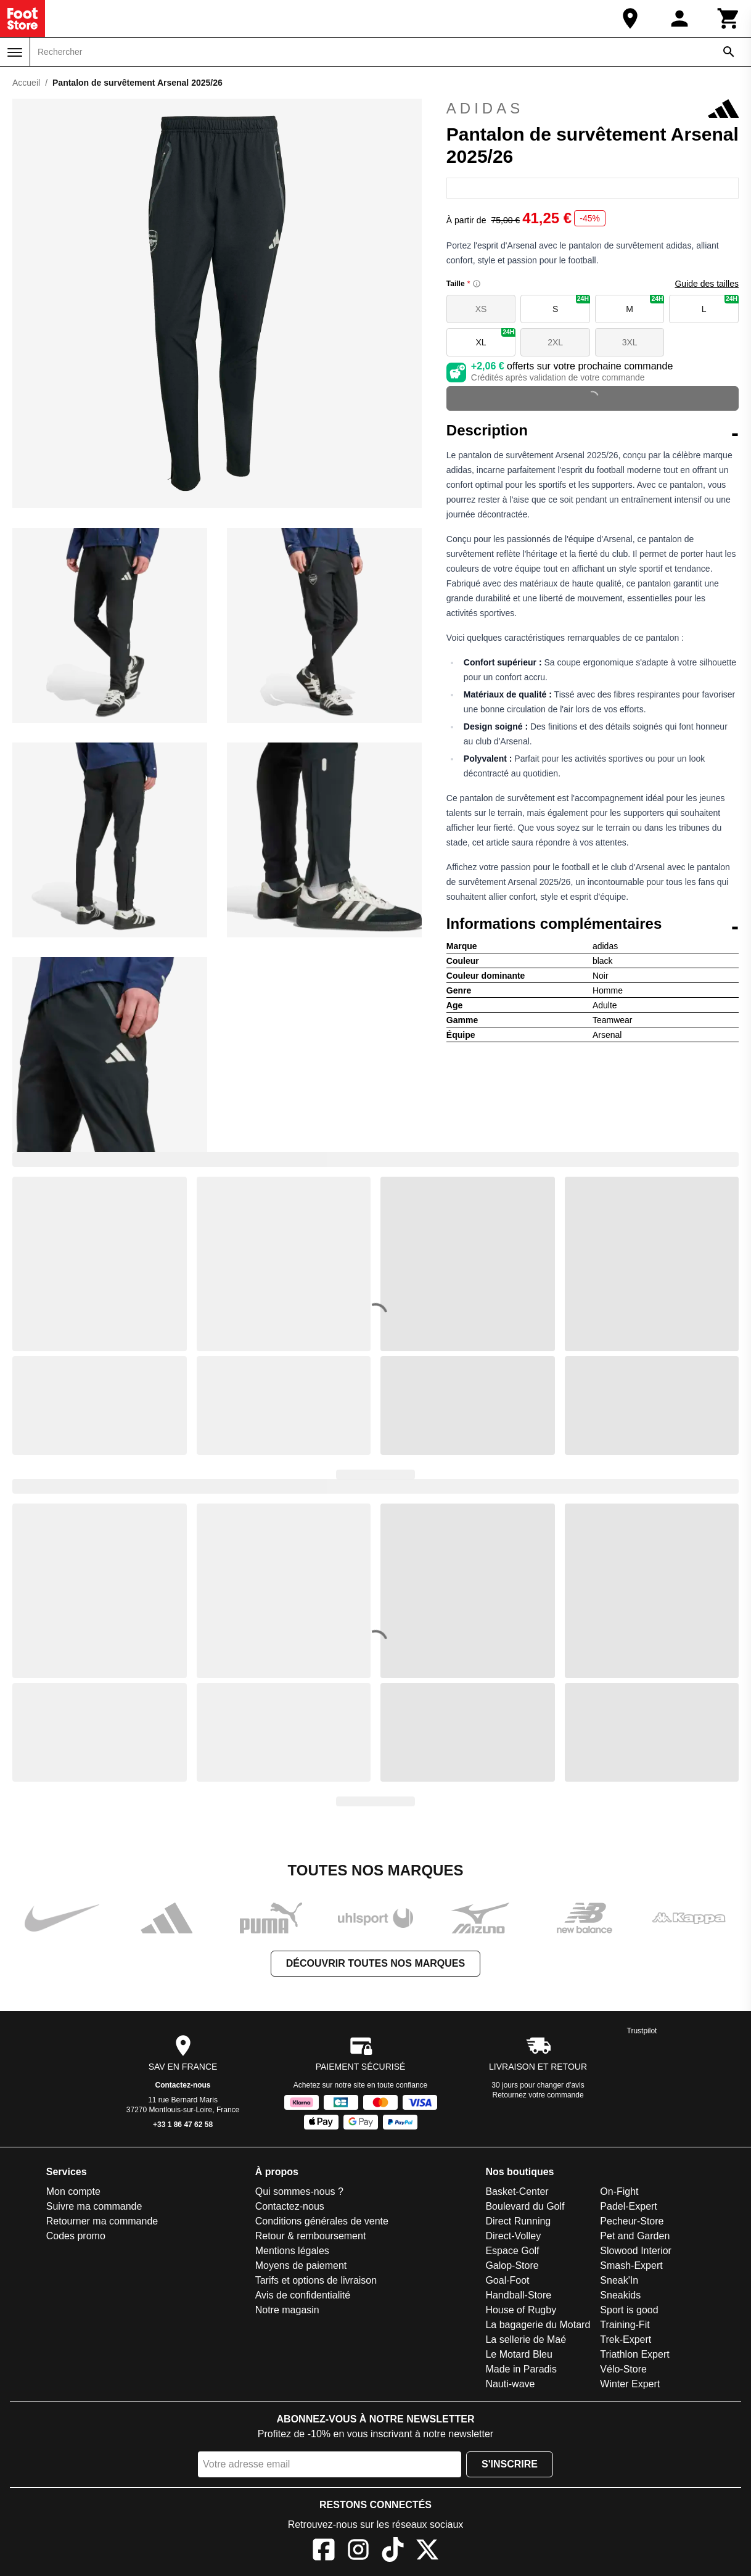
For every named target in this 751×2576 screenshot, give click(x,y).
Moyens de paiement (301, 2265)
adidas (592, 108)
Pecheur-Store (631, 2221)
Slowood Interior (635, 2250)
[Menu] (15, 52)
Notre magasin (287, 2310)
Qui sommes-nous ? (299, 2191)
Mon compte (73, 2191)
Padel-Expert (628, 2206)
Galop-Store (511, 2265)
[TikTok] (392, 2551)
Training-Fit (624, 2324)
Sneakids (620, 2295)
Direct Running (518, 2221)
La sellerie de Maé (525, 2339)
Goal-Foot (507, 2280)
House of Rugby (520, 2310)
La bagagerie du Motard (537, 2324)
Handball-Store (518, 2295)
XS (481, 309)
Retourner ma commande (102, 2221)
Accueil (26, 83)
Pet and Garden (635, 2236)
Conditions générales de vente (321, 2221)
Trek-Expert (625, 2339)
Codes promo (75, 2236)
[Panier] (728, 18)
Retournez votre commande (538, 2095)
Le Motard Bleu (518, 2354)
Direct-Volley (513, 2236)
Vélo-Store (623, 2369)
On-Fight (619, 2191)
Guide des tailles (707, 284)
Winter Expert (630, 2384)
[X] (427, 2551)
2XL (555, 342)
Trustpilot (642, 2031)
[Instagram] (358, 2551)
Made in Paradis (521, 2369)
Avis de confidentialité (302, 2295)
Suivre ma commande (94, 2206)
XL (496, 337)
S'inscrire (510, 2464)
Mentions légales (292, 2250)
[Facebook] (323, 2551)
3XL (630, 342)
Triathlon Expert (634, 2354)
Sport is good (629, 2310)
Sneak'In (619, 2280)
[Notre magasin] (630, 18)
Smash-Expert (631, 2265)
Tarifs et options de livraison (316, 2280)
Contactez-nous (183, 2085)
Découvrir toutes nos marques (375, 1963)
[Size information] (476, 283)
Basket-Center (516, 2191)
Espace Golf (512, 2250)
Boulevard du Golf (524, 2206)
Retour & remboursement (310, 2236)
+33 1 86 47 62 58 (183, 2124)
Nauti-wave (510, 2384)
